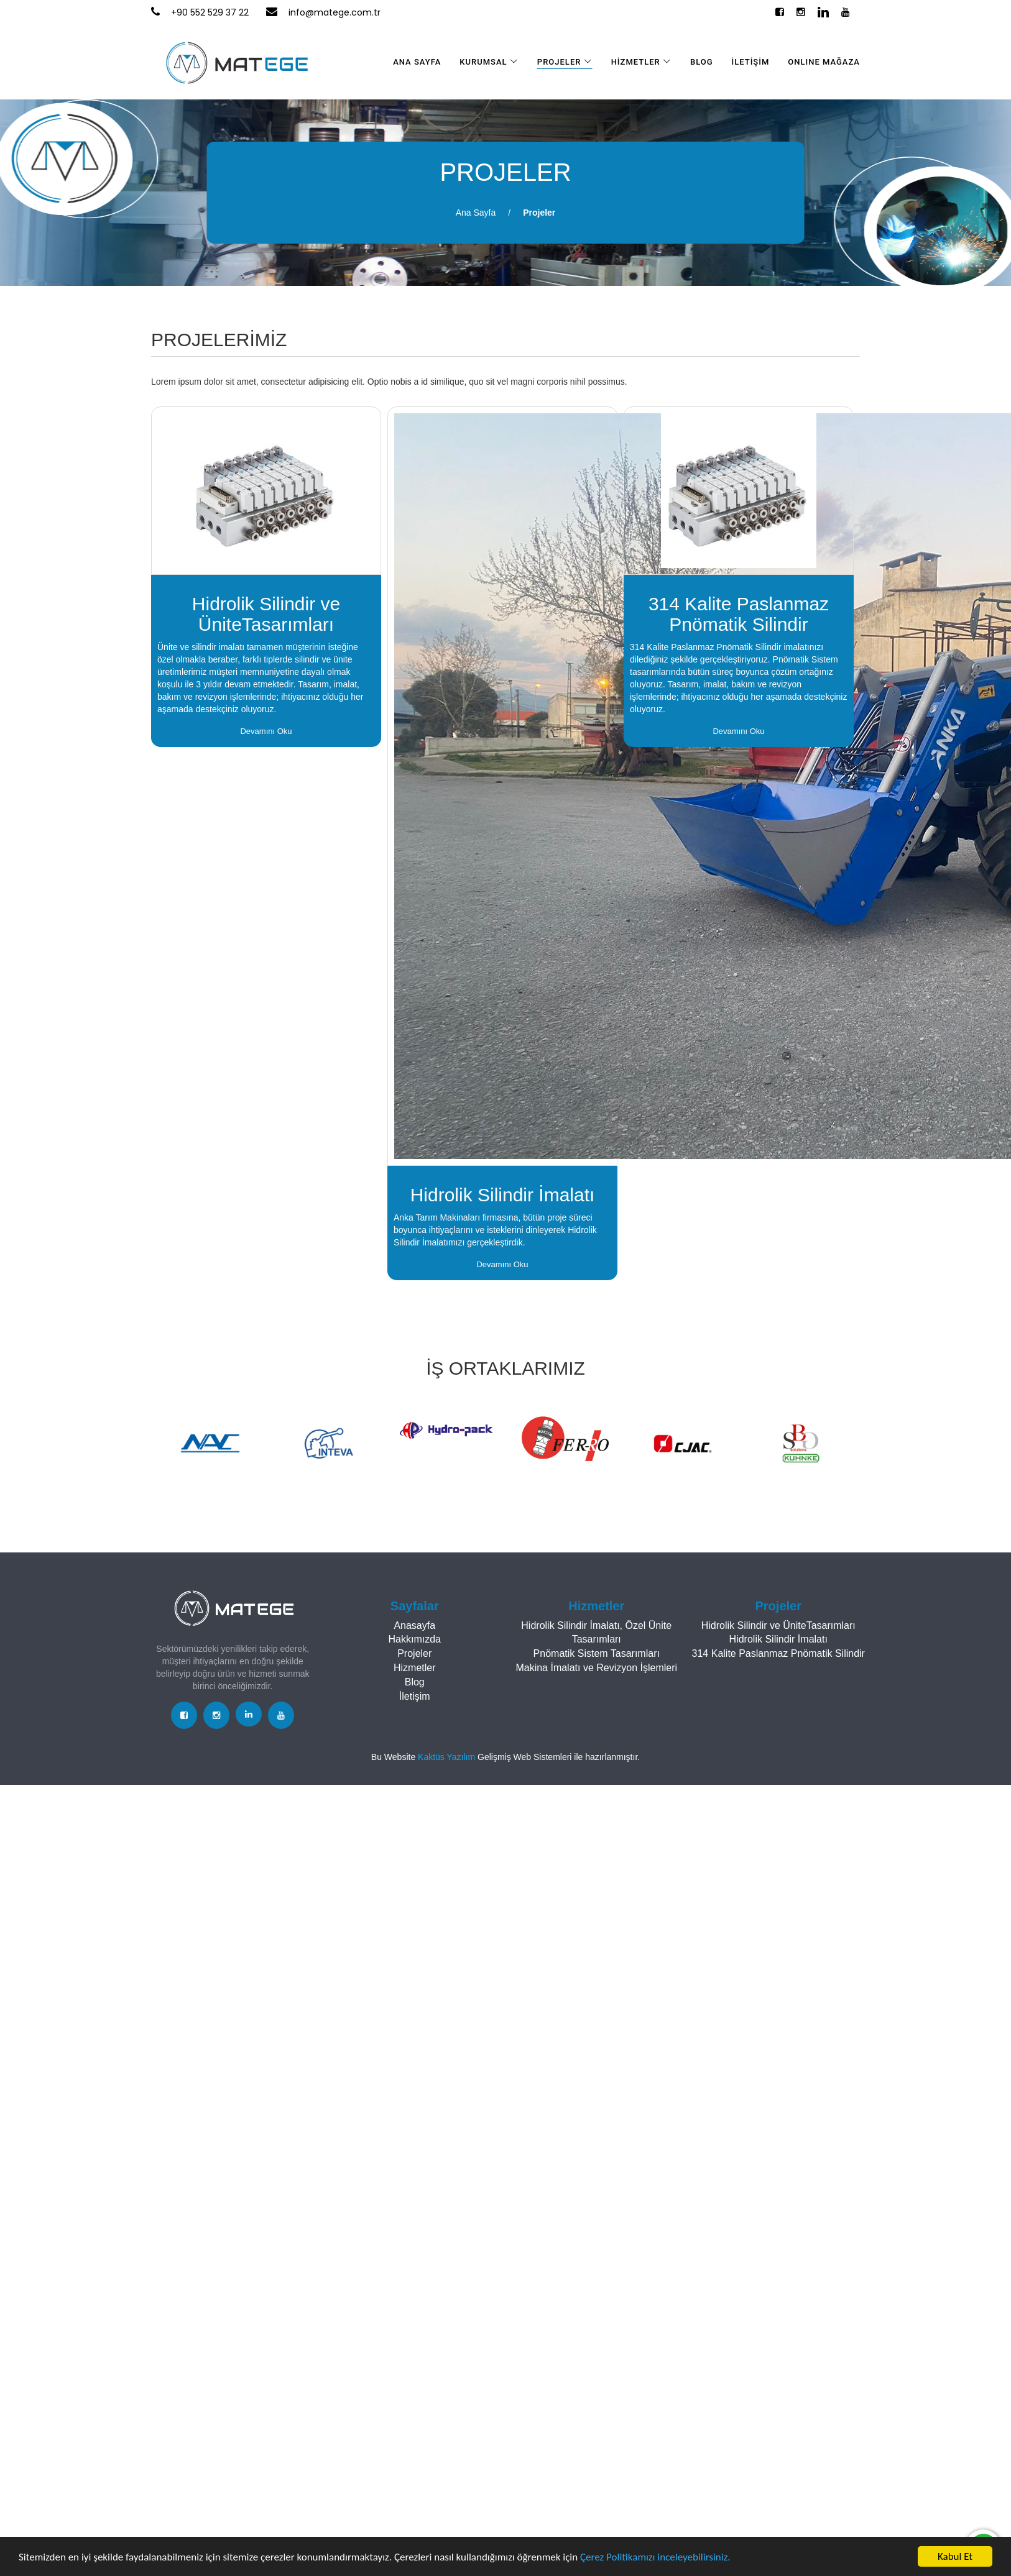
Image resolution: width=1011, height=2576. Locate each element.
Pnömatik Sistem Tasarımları (596, 1653)
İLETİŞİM (751, 61)
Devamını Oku (266, 731)
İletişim (414, 1696)
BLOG (701, 61)
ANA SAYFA (417, 61)
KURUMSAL (489, 61)
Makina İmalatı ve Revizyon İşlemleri (596, 1667)
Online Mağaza (824, 61)
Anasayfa (414, 1625)
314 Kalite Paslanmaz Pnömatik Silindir (778, 1653)
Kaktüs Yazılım (448, 1757)
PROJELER (565, 61)
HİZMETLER (641, 61)
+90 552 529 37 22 (210, 12)
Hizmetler (415, 1667)
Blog (415, 1682)
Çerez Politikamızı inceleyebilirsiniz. (655, 2557)
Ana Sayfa (476, 213)
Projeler (539, 213)
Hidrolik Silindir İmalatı (778, 1639)
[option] (210, 1443)
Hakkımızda (415, 1639)
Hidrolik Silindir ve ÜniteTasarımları (778, 1625)
